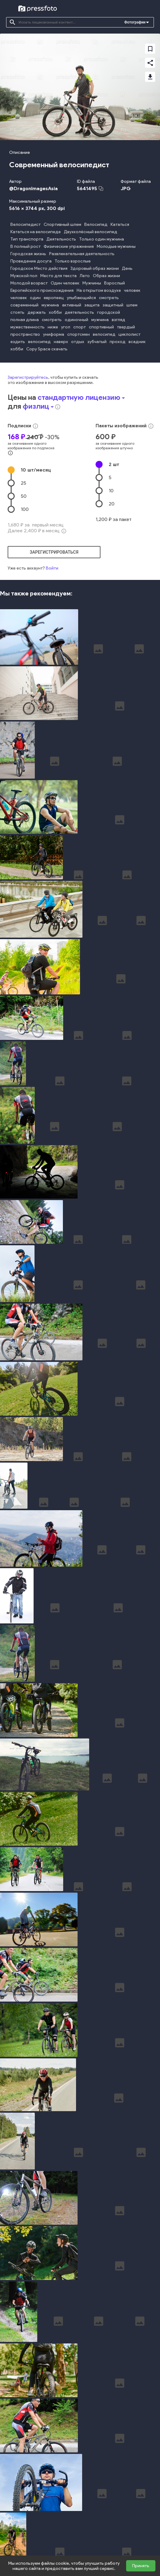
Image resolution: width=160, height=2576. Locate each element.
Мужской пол (23, 275)
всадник (137, 341)
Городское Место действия (38, 268)
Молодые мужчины (116, 246)
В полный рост (25, 246)
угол (65, 327)
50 (24, 496)
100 (25, 509)
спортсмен (78, 334)
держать (36, 312)
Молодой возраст (29, 283)
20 (112, 504)
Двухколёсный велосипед (90, 231)
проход (117, 341)
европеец (54, 297)
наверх (61, 341)
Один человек (65, 283)
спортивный (101, 327)
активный (71, 305)
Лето (85, 275)
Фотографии (134, 22)
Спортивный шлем (62, 224)
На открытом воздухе (99, 290)
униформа (53, 334)
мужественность (27, 327)
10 (36, 470)
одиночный (76, 319)
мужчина (50, 305)
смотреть (109, 297)
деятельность (79, 312)
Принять (140, 2565)
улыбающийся (81, 297)
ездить (17, 341)
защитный (113, 305)
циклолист (129, 334)
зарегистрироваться (54, 552)
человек (132, 290)
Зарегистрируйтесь (28, 377)
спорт (79, 327)
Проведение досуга (31, 261)
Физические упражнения (69, 246)
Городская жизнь (28, 253)
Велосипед (95, 224)
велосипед (104, 334)
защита (92, 305)
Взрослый (114, 283)
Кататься (120, 224)
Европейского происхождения (42, 290)
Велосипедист (25, 224)
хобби (55, 312)
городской (108, 312)
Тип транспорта (26, 239)
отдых (77, 341)
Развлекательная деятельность (82, 253)
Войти (52, 568)
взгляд (118, 319)
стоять (17, 312)
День (127, 268)
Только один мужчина (101, 239)
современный (24, 305)
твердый (126, 327)
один (35, 297)
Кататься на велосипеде (35, 231)
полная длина (24, 319)
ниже (53, 327)
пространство (25, 334)
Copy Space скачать (46, 349)
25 (23, 483)
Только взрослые (73, 261)
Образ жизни (106, 275)
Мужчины (91, 283)
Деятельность (61, 239)
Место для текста (58, 275)
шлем (131, 305)
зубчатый (97, 341)
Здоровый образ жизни (95, 268)
